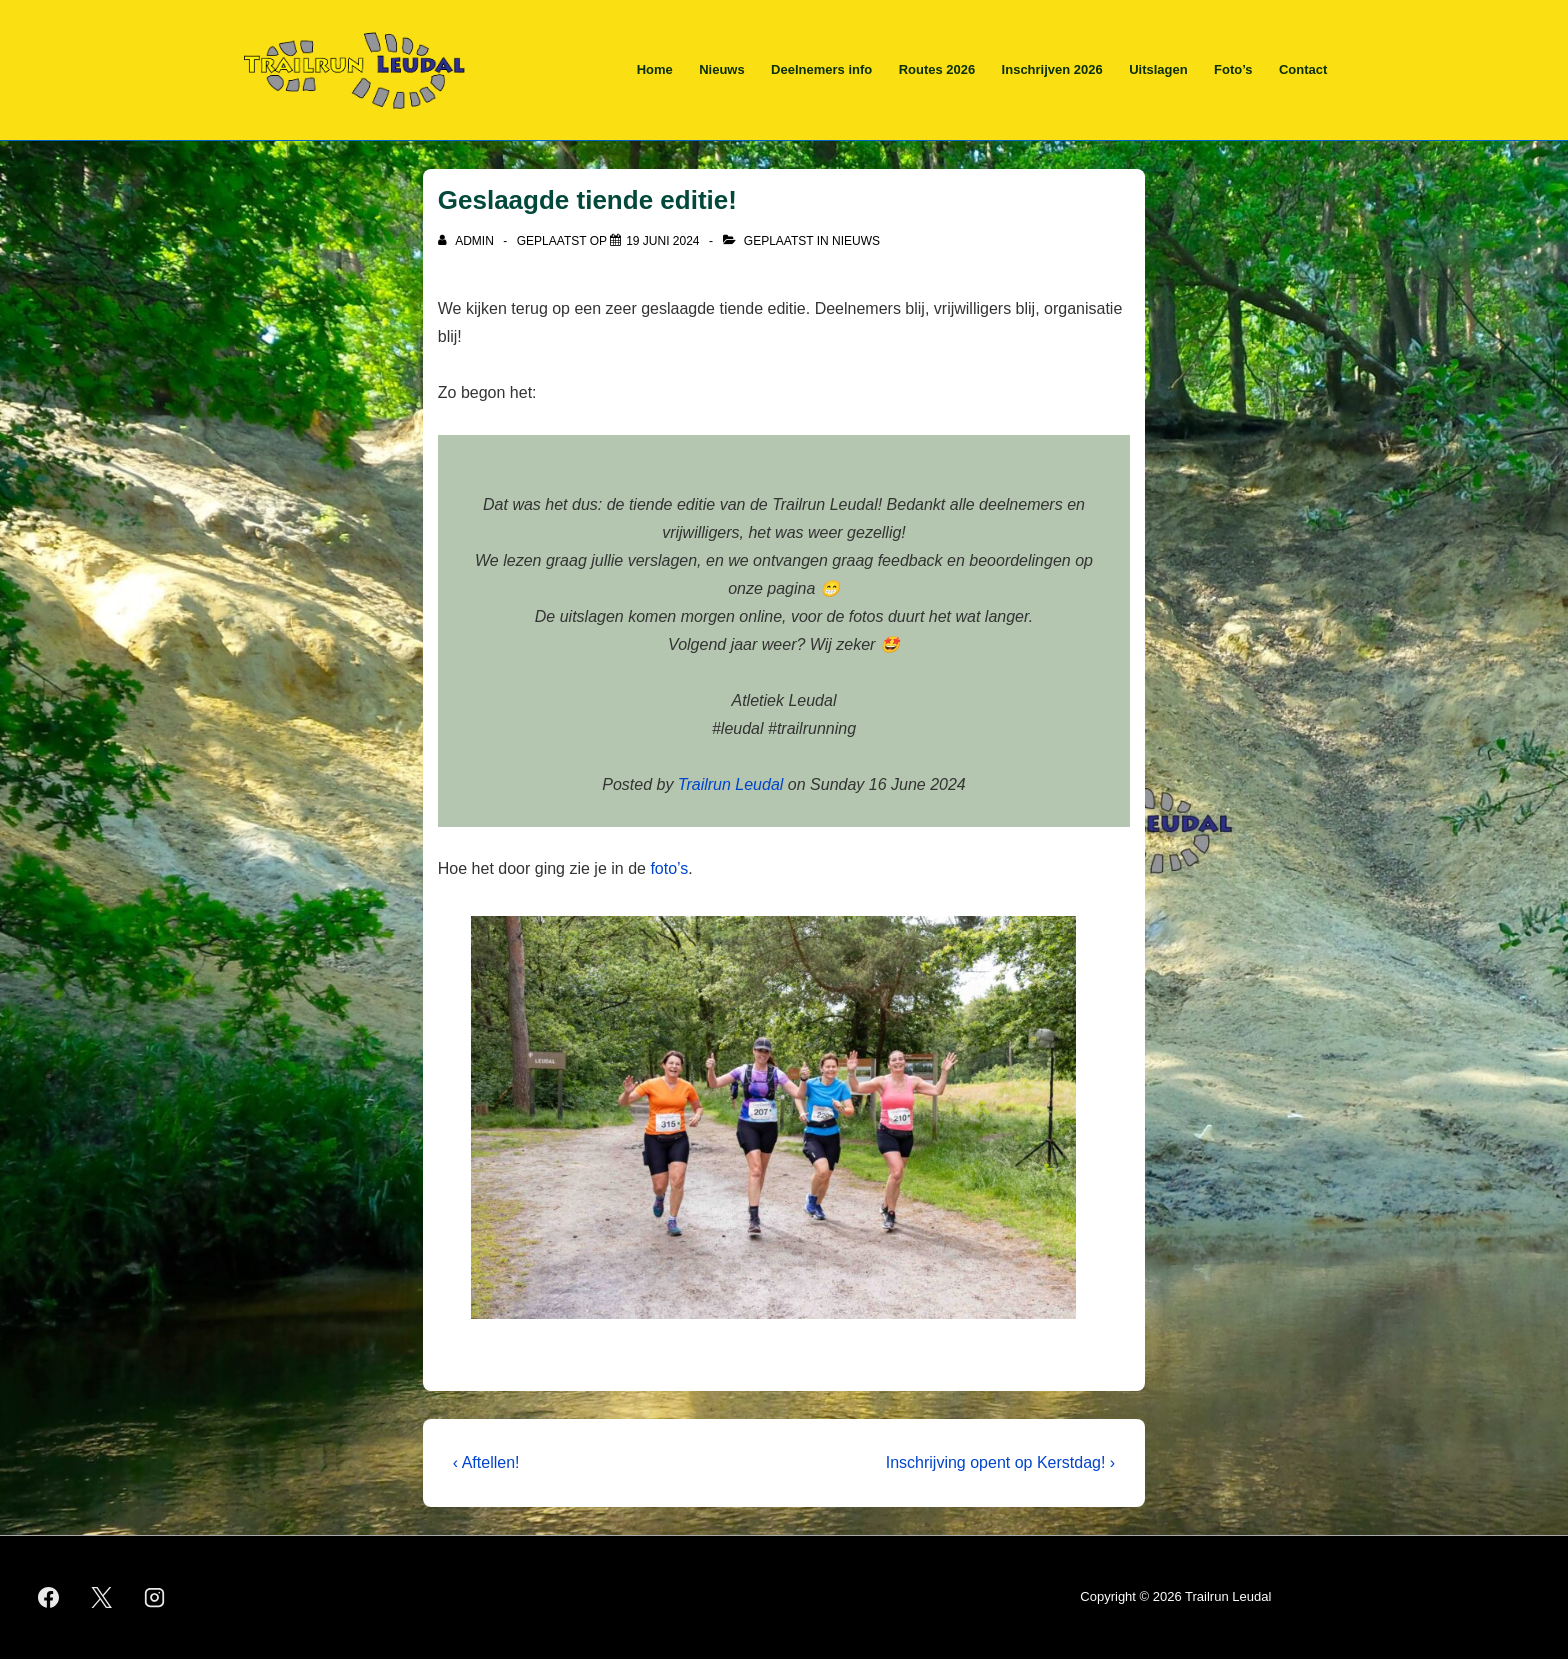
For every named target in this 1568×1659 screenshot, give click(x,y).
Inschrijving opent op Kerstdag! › (1000, 1462)
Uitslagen (1158, 69)
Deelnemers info (821, 69)
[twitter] (102, 1598)
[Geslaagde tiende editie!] (662, 241)
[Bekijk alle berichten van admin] (467, 241)
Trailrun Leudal (731, 784)
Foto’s (1233, 69)
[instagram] (155, 1598)
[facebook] (49, 1598)
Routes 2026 (937, 69)
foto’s (669, 868)
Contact (1303, 69)
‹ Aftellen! (486, 1462)
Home (655, 69)
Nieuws (722, 69)
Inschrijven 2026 (1052, 69)
